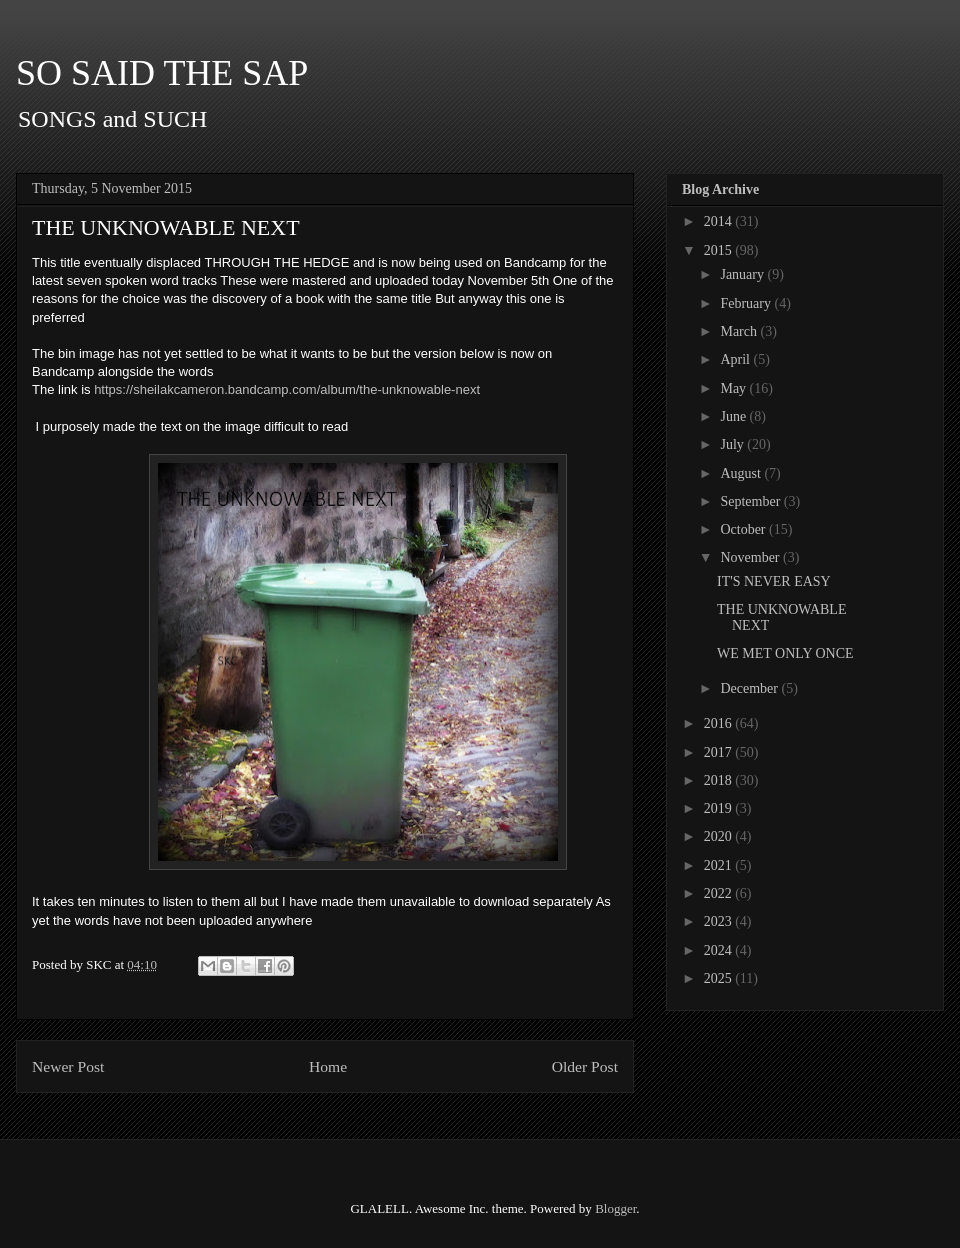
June (734, 416)
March (740, 331)
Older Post (585, 1066)
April (736, 359)
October (744, 529)
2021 (720, 865)
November (751, 557)
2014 (720, 221)
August (742, 473)
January (743, 274)
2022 (720, 893)
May (734, 388)
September (751, 501)
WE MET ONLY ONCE (785, 653)
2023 (720, 921)
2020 (720, 836)
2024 (720, 950)
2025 (720, 978)
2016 (720, 723)
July (733, 444)
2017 (720, 752)
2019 (720, 808)
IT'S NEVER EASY (774, 581)
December (750, 688)
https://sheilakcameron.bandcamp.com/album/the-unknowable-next (287, 389)
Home (328, 1066)
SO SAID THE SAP (162, 73)
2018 (720, 780)
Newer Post (68, 1066)
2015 (720, 250)
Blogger (615, 1208)
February (747, 303)
